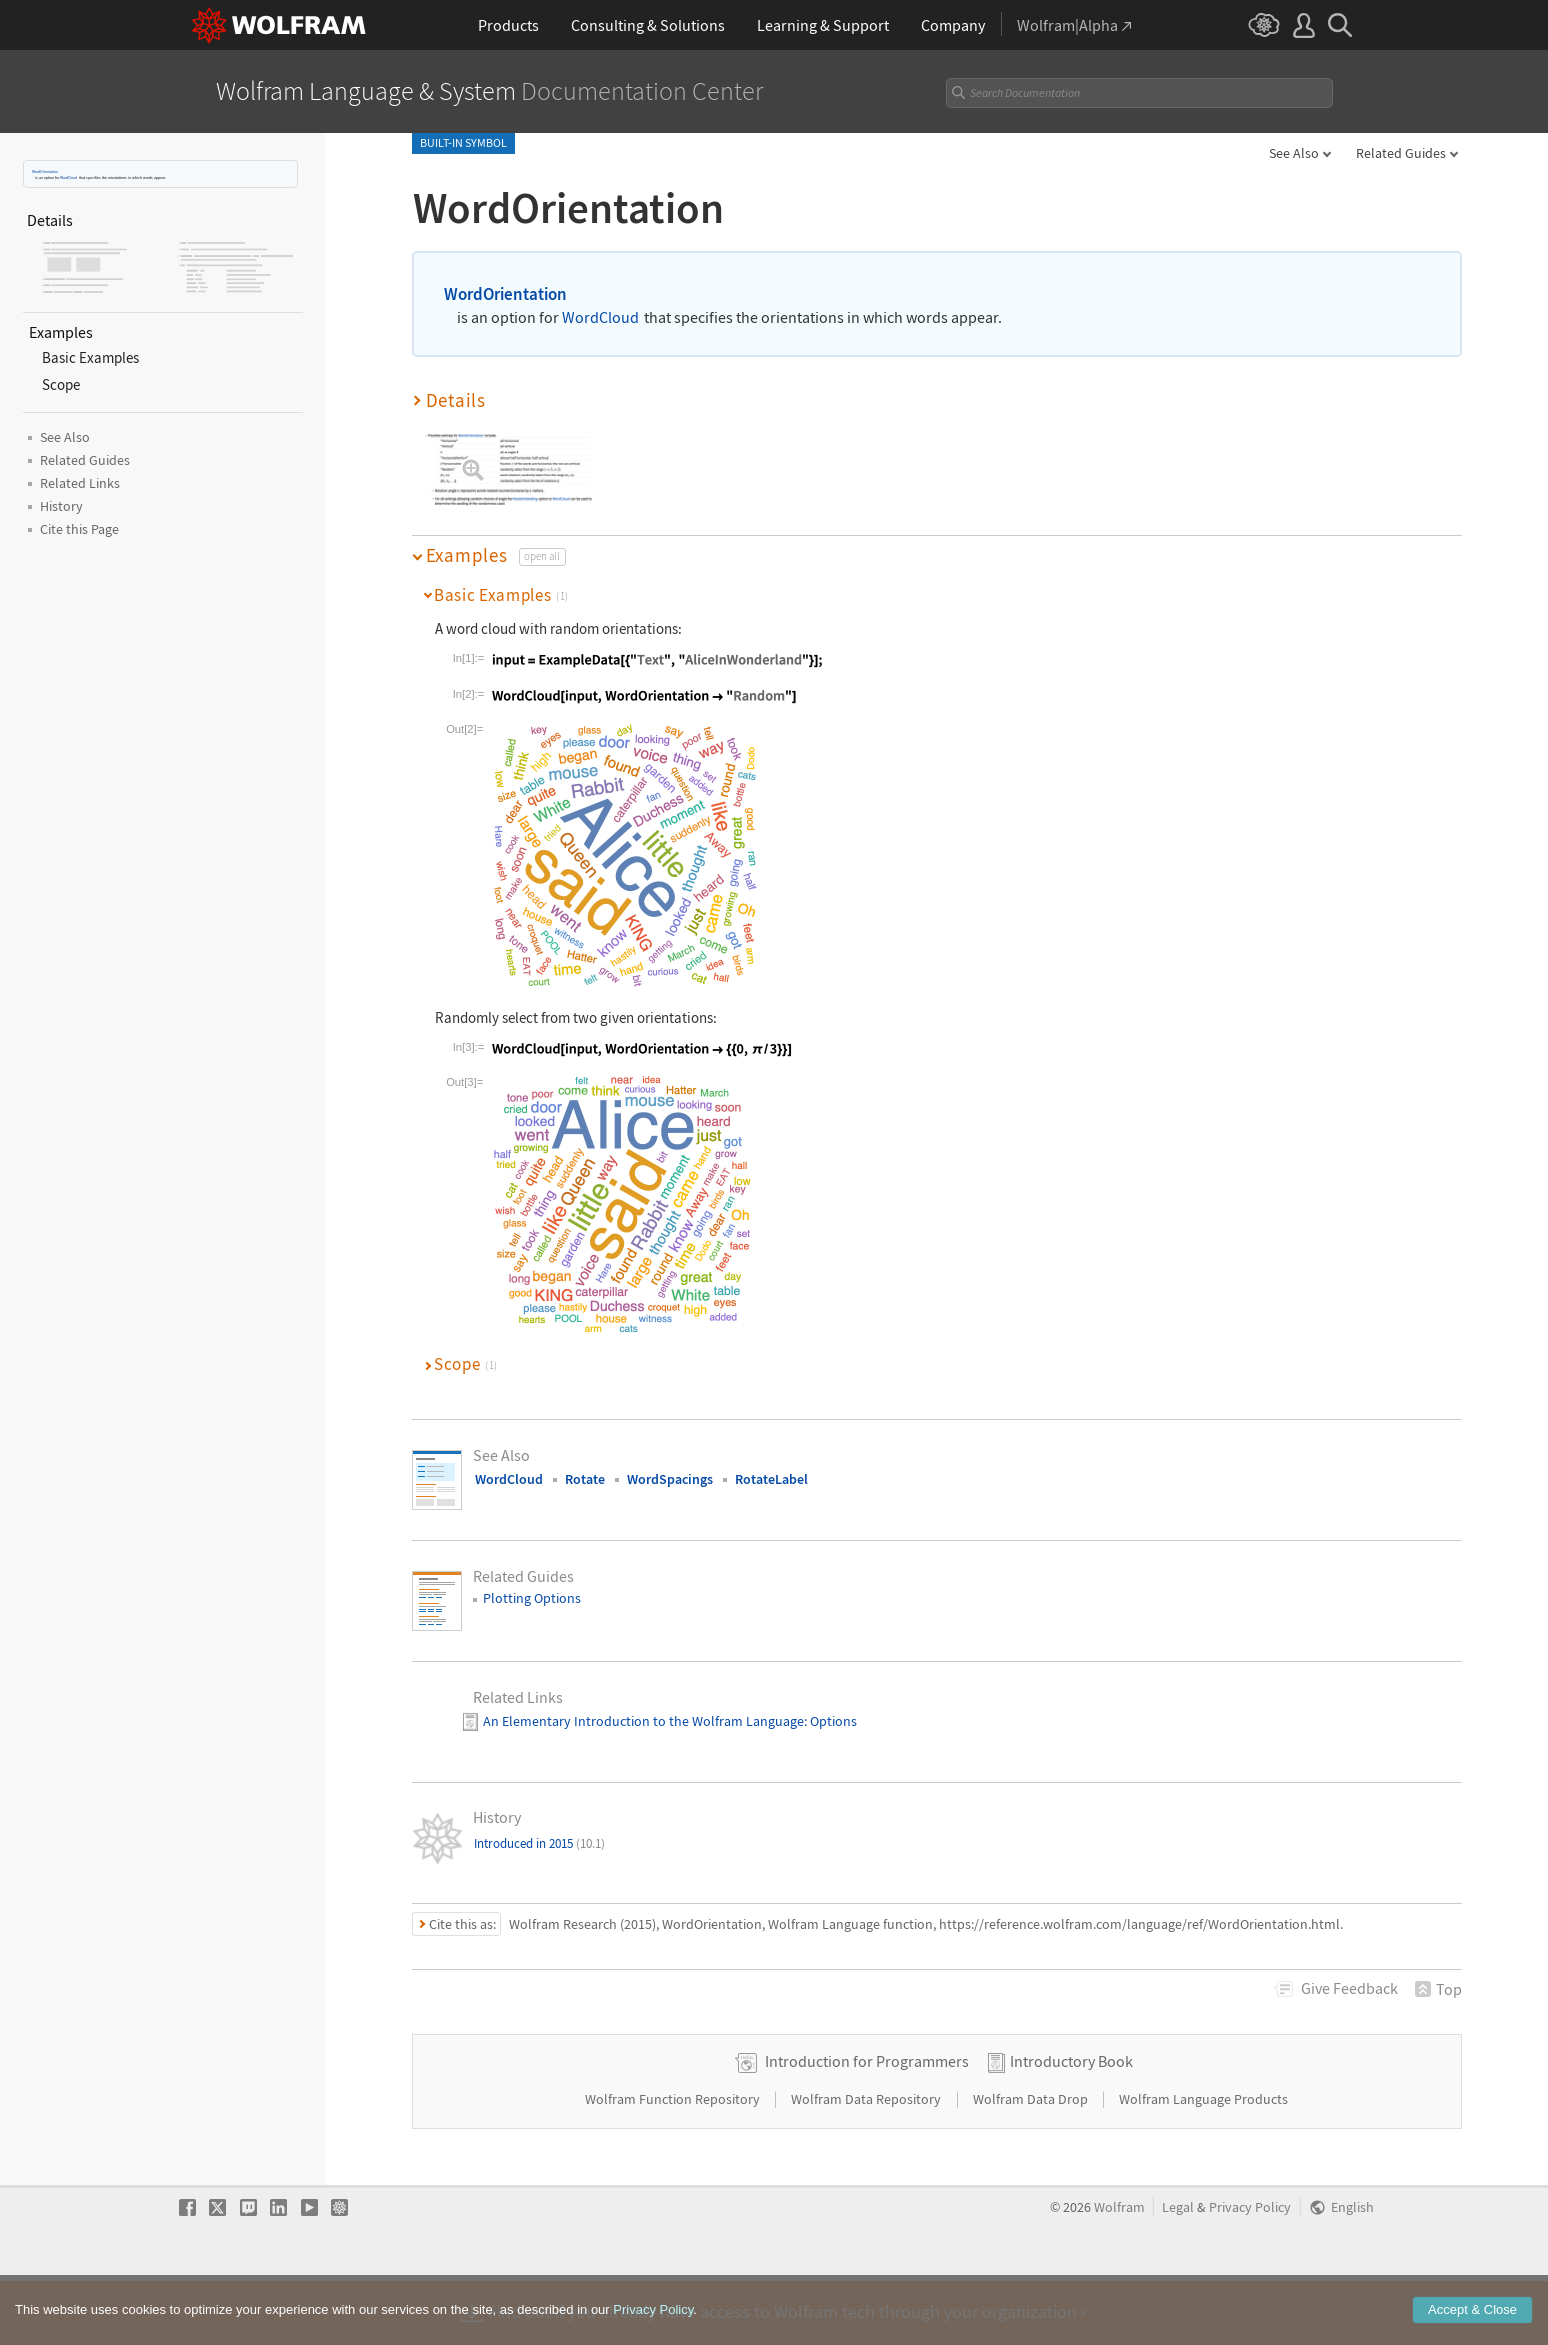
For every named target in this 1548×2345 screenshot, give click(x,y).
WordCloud (68, 177)
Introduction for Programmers (867, 2125)
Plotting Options (532, 1598)
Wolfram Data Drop (1032, 2163)
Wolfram (1119, 2271)
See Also (1294, 153)
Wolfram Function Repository (674, 2163)
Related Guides (1401, 153)
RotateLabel (771, 1479)
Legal (1178, 2271)
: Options (830, 1721)
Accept (1472, 2314)
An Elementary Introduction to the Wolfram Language (643, 1721)
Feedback (1349, 1988)
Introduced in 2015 (539, 1843)
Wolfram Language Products (1203, 2163)
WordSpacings (670, 1479)
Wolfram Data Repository (867, 2163)
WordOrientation (45, 171)
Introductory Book (1071, 2125)
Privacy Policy (1250, 2271)
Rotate (585, 1479)
